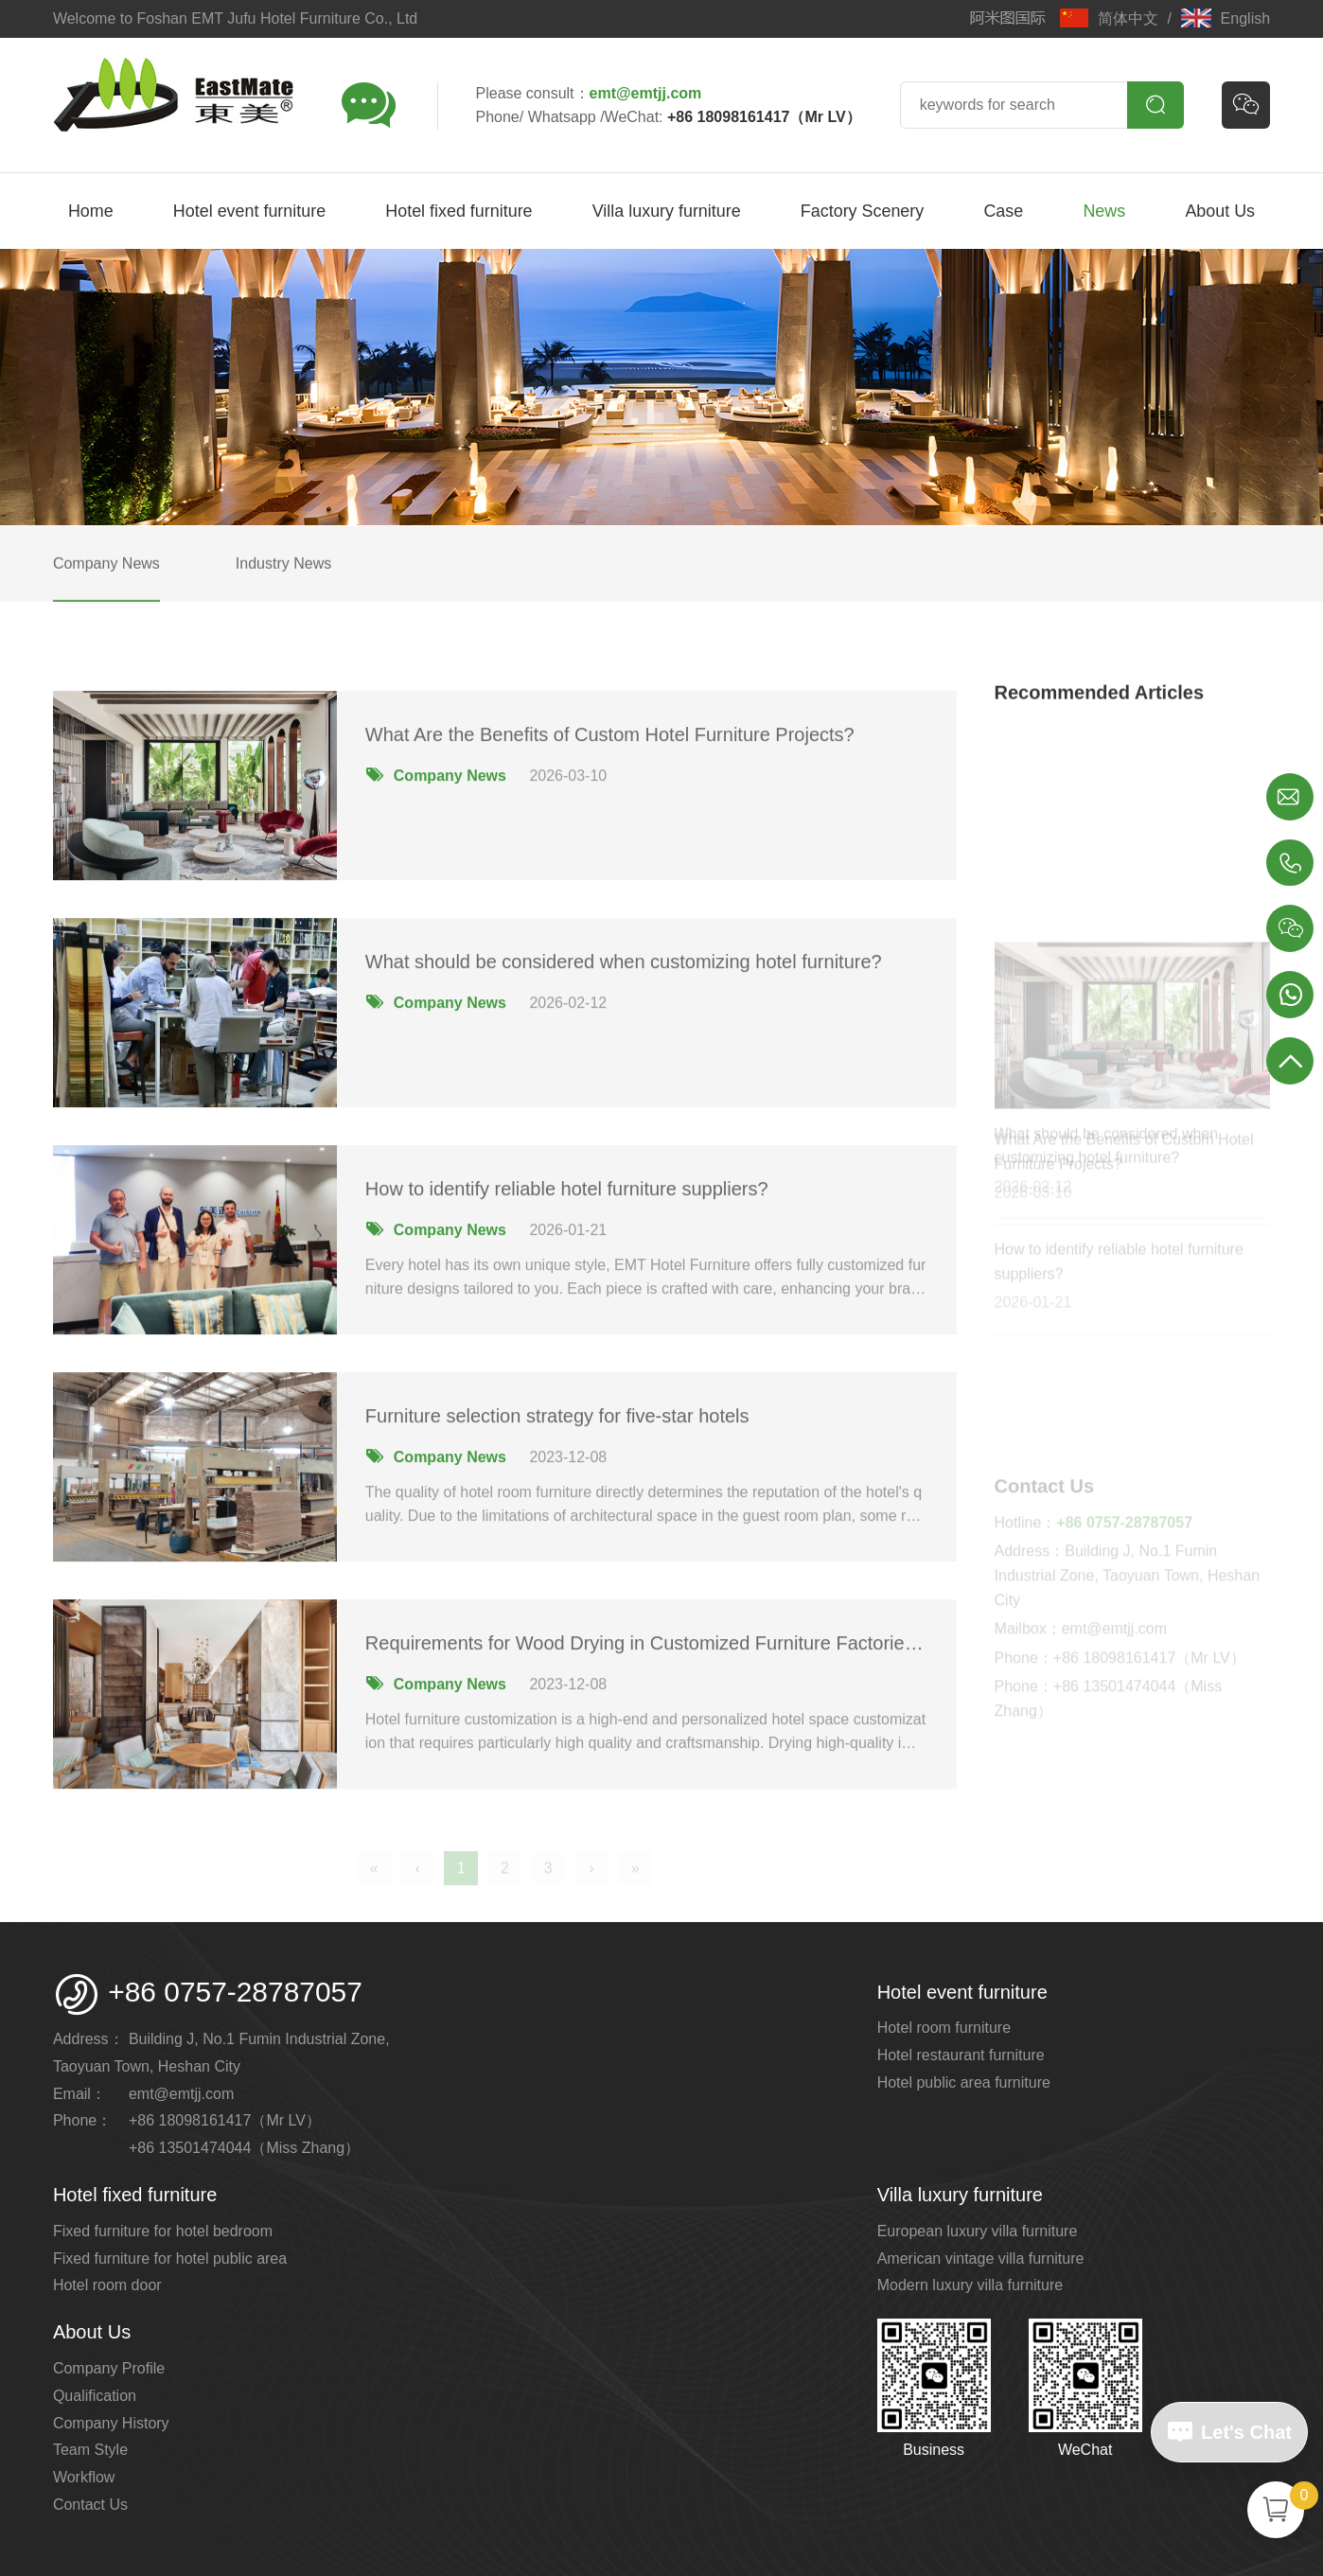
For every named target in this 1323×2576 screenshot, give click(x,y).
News (1104, 211)
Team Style (90, 2450)
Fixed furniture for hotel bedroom (163, 2231)
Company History (111, 2423)
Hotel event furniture (249, 211)
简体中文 (1109, 18)
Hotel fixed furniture (458, 211)
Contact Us (90, 2505)
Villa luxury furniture (666, 211)
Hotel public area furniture (963, 2082)
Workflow (84, 2477)
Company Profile (109, 2368)
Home (91, 211)
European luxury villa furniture (977, 2231)
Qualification (94, 2396)
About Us (1220, 211)
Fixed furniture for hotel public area (170, 2258)
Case (1003, 211)
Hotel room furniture (944, 2028)
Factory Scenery (862, 211)
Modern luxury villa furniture (970, 2285)
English (1225, 18)
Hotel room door (107, 2285)
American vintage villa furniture (981, 2258)
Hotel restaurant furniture (961, 2055)
